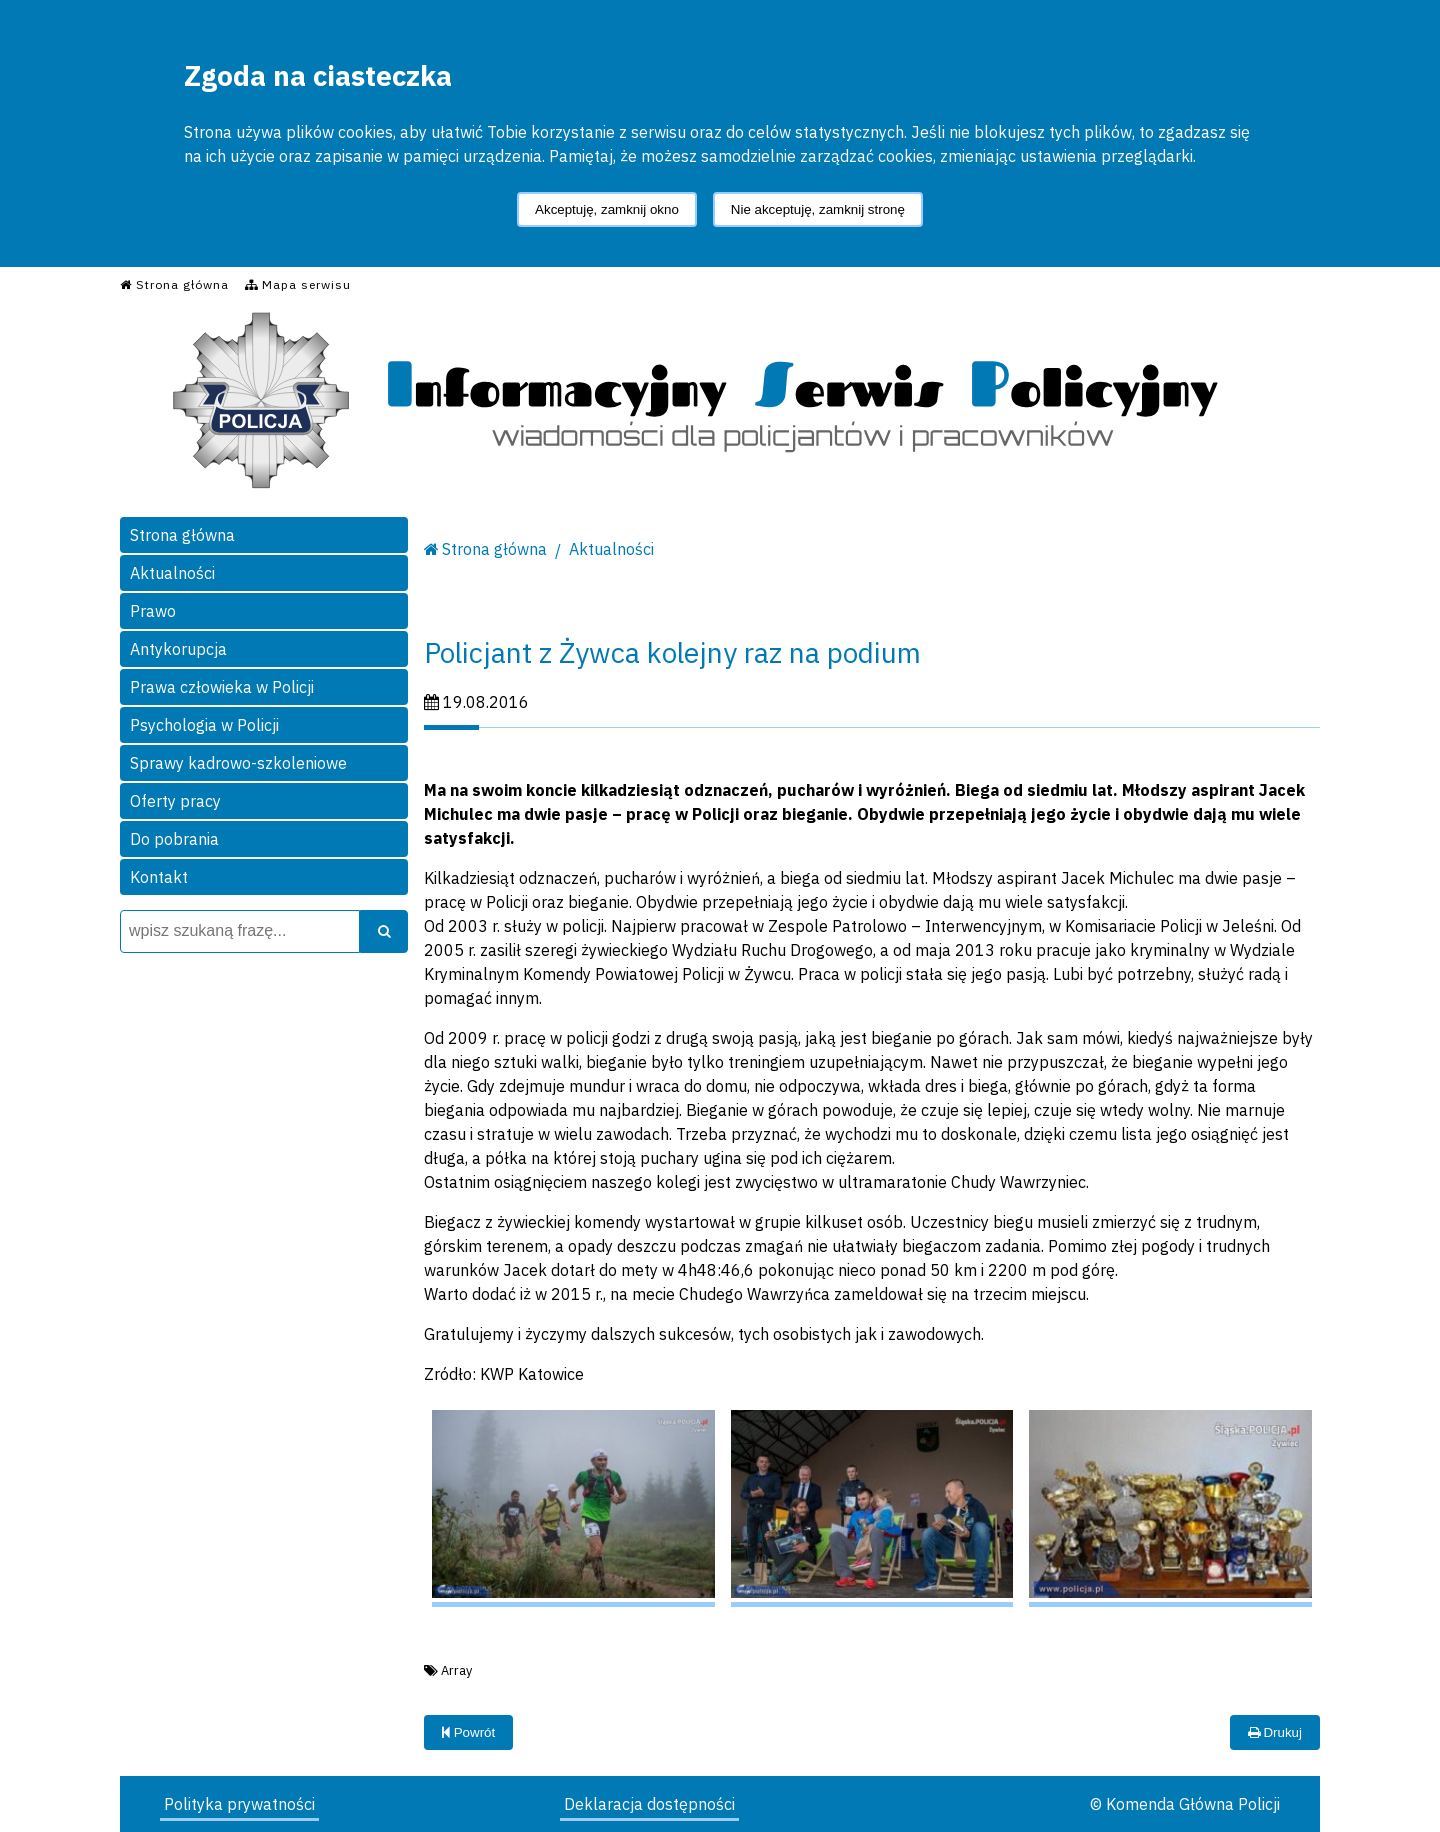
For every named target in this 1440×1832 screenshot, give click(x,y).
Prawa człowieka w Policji (222, 687)
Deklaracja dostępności (649, 1804)
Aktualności (172, 573)
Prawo (153, 611)
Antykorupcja (178, 649)
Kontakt (159, 877)
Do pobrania (174, 839)
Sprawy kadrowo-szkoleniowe (238, 763)
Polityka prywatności (239, 1804)
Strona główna (182, 535)
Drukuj (1275, 1732)
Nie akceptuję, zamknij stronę (818, 209)
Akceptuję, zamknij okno (607, 209)
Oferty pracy (175, 801)
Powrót (468, 1732)
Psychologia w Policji (204, 725)
